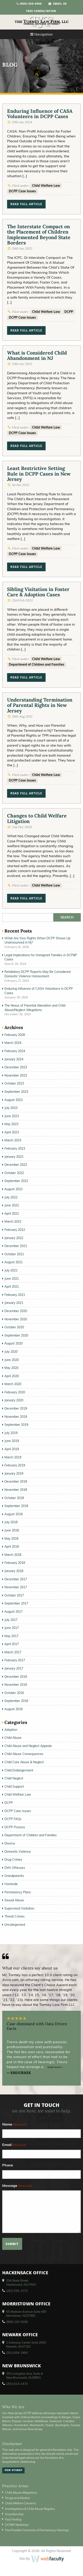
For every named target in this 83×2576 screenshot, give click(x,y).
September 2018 (16, 1506)
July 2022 (10, 1197)
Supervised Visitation (19, 1908)
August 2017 (13, 1612)
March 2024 (12, 1043)
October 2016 (14, 1693)
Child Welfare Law (46, 186)
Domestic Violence (17, 1852)
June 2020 (11, 1360)
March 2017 (12, 1652)
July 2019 (10, 1433)
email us (57, 4)
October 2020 (14, 1327)
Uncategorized (14, 1925)
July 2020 (10, 1352)
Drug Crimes (13, 1860)
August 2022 (13, 1189)
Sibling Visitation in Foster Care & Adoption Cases (38, 592)
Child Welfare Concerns (20, 2503)
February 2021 (14, 1295)
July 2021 (10, 1270)
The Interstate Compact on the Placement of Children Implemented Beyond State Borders (38, 234)
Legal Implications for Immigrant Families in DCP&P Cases (40, 957)
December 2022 (15, 1165)
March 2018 (12, 1555)
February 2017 (14, 1660)
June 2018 (11, 1530)
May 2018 (11, 1539)
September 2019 (16, 1425)
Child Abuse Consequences (23, 1754)
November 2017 (15, 1587)
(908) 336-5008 (17, 2322)
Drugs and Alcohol (17, 2498)
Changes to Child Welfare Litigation (37, 818)
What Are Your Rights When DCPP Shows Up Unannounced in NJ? (37, 940)
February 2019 (14, 1465)
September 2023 (16, 1092)
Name (14, 2124)
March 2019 (12, 1457)
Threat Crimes (14, 1916)
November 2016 (15, 1685)
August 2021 (13, 1262)
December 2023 (15, 1067)
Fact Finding (13, 2519)
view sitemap (13, 2470)
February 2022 (14, 1230)
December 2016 (15, 1677)
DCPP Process (14, 1827)
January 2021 (13, 1303)
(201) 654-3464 (17, 2352)
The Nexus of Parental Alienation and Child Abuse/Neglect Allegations (34, 1007)
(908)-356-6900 (29, 4)
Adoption (10, 1730)
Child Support (14, 1787)
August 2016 (13, 1709)
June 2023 (11, 1116)
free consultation (41, 11)
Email (14, 2145)
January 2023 (13, 1157)
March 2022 (12, 1222)
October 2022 (14, 1173)
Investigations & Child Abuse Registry (30, 2509)
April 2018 (11, 1547)
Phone (7, 2165)
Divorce (9, 1843)
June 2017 (11, 1628)
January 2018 (13, 1571)
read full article (26, 204)
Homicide (11, 1884)
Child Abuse (12, 1738)
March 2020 (12, 1384)
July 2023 (10, 1108)
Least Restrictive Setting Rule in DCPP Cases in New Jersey (39, 473)
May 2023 (11, 1124)
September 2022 (16, 1181)
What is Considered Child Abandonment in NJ (37, 355)
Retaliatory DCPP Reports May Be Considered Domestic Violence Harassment (37, 974)
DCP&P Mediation (17, 2524)
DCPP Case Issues (22, 191)
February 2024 (14, 1051)
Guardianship (14, 2514)
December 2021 (15, 1246)
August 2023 (13, 1100)
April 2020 (11, 1376)
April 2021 (11, 1287)
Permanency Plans (17, 1892)
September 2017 (16, 1603)
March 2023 (12, 1140)
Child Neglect (13, 1778)
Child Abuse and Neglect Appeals (28, 1746)
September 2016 (16, 1701)
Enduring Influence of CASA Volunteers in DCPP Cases (40, 113)
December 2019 (15, 1408)
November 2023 (15, 1075)
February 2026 (14, 1035)
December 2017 (15, 1579)
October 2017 (14, 1595)
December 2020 (15, 1311)
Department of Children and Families (36, 664)
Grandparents (14, 1876)
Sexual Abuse (14, 1900)
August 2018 (13, 1514)
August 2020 (13, 1343)
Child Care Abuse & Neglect (24, 1762)
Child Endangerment (18, 1770)
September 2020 (16, 1335)
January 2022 (13, 1238)
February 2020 (14, 1392)
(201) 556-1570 (17, 2290)
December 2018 (15, 1481)
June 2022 (11, 1205)
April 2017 (11, 1644)
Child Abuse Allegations (21, 2492)
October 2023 (14, 1083)
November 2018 (15, 1490)
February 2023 (14, 1148)
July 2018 (10, 1522)
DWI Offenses (14, 1868)
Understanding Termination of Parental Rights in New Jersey (39, 705)
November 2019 (15, 1417)
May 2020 (11, 1368)
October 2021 (14, 1254)
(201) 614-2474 (17, 2384)
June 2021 (11, 1279)
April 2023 (11, 1132)
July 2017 (10, 1620)
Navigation (41, 34)
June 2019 (11, 1441)
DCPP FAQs (12, 1819)
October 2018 (14, 1498)
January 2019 (13, 1473)
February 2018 (14, 1563)
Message (17, 2185)
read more (55, 2067)
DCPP (68, 312)
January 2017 (13, 1668)
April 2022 (11, 1214)
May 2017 (11, 1636)
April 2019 (11, 1449)
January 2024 (13, 1059)
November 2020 (15, 1319)
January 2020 (13, 1400)
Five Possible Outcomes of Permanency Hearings (37, 2530)
